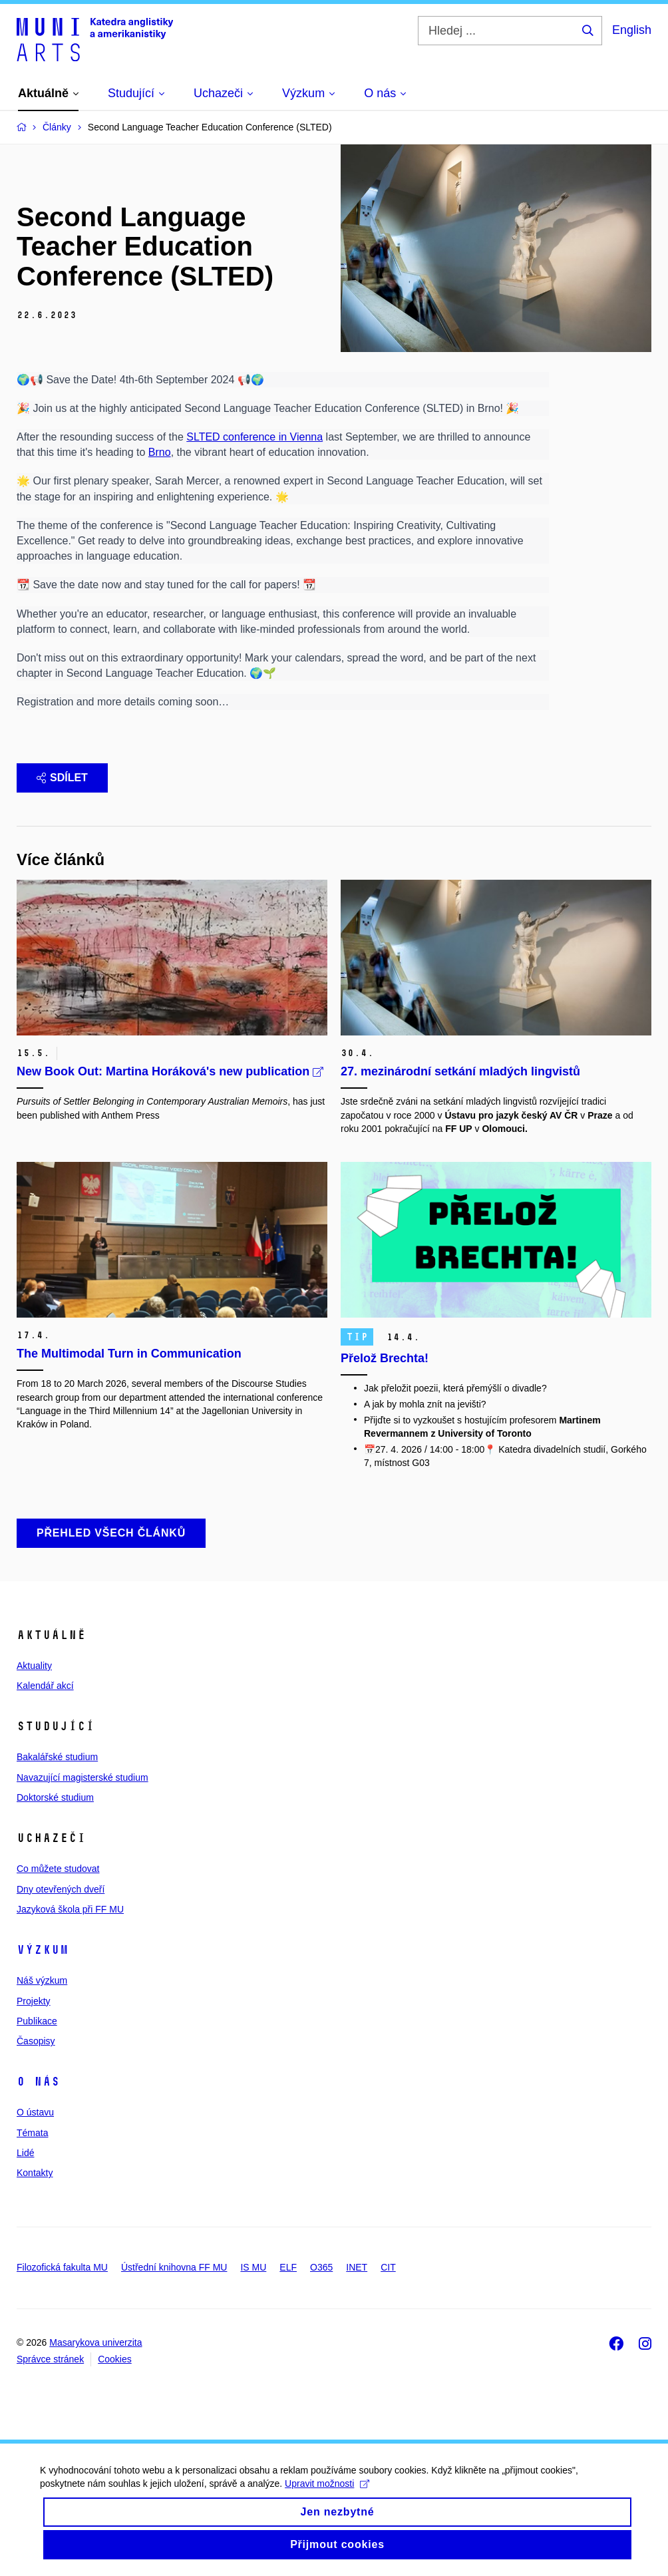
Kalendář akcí (45, 1685)
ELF (288, 2267)
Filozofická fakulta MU (62, 2267)
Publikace (37, 2021)
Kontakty (35, 2172)
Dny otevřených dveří (60, 1889)
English (631, 30)
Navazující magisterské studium (82, 1777)
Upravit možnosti (327, 2497)
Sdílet (62, 777)
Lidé (25, 2152)
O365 (321, 2267)
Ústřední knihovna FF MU (174, 2267)
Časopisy (36, 2041)
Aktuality (34, 1665)
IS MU (253, 2267)
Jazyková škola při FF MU (70, 1909)
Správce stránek (50, 2359)
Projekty (34, 2001)
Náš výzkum (42, 1980)
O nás (38, 2081)
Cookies (115, 2359)
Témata (32, 2132)
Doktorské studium (55, 1797)
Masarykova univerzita (95, 2342)
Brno (159, 452)
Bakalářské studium (57, 1756)
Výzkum (43, 1949)
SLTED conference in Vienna (254, 437)
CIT (388, 2267)
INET (356, 2267)
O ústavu (35, 2112)
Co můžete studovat (58, 1868)
